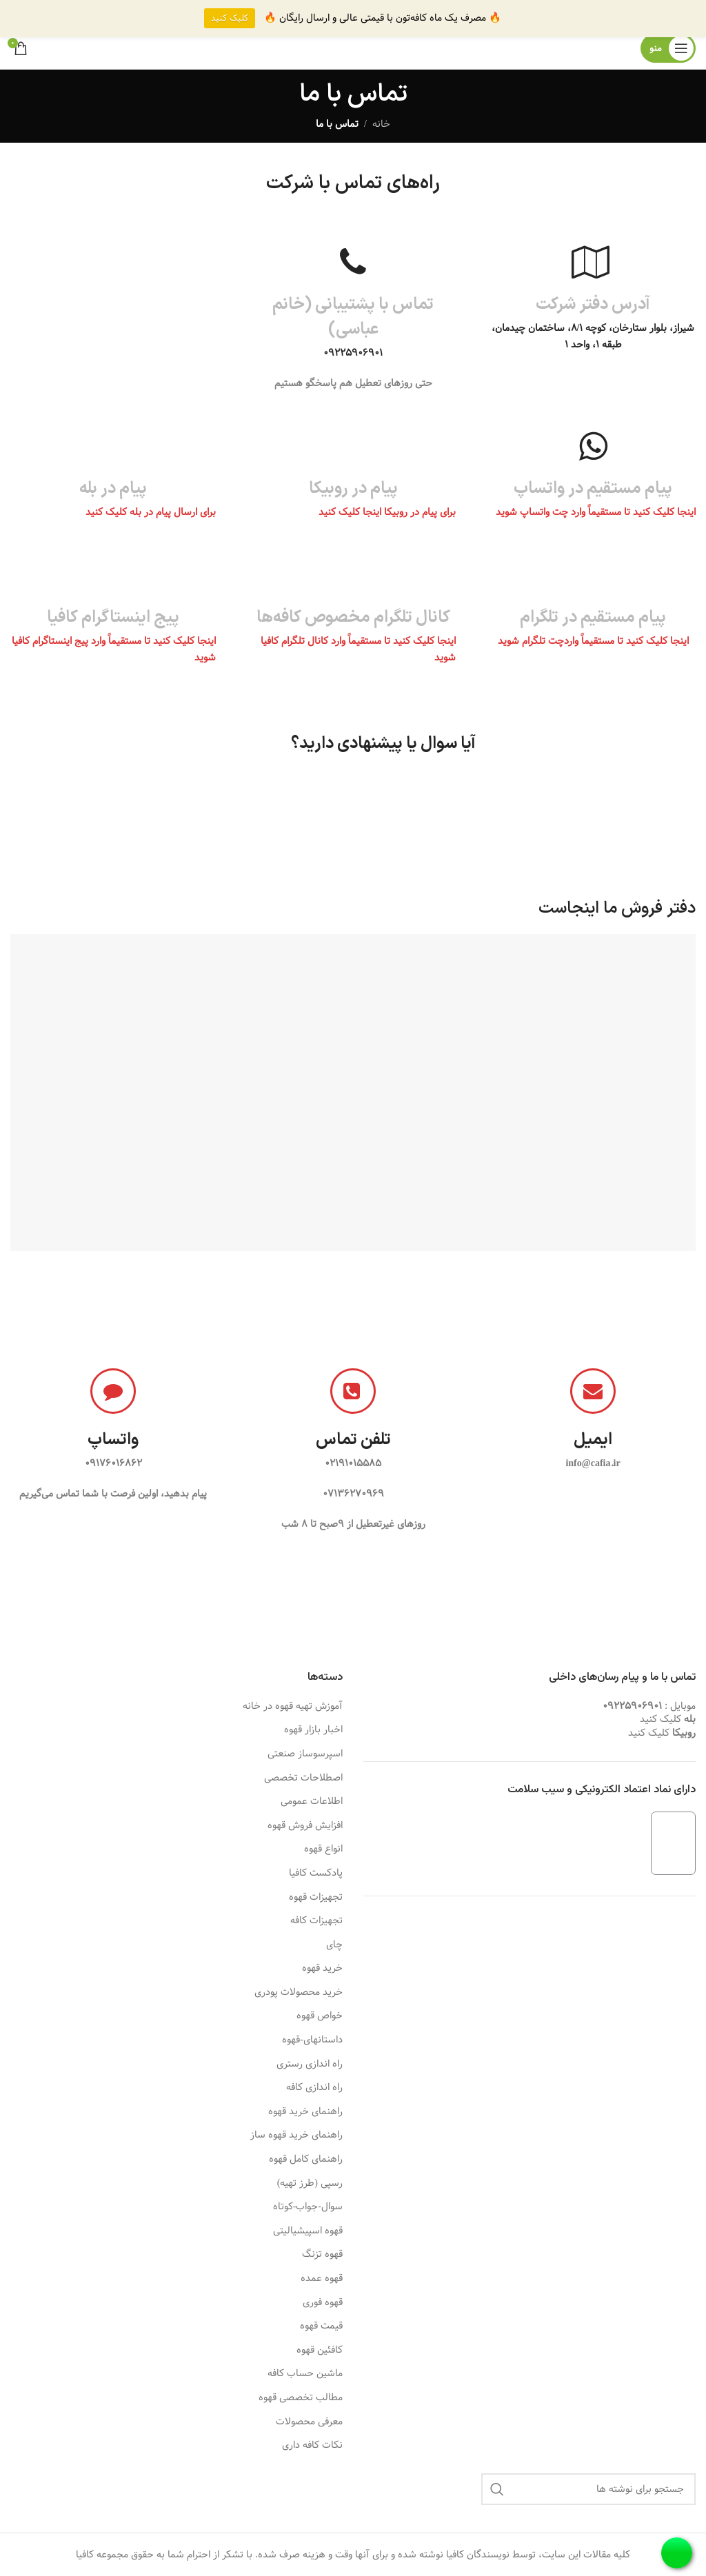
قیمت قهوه (321, 2326)
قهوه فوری (323, 2303)
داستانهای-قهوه (312, 2040)
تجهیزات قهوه (316, 1898)
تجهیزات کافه (316, 1921)
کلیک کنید (660, 1719)
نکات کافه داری (312, 2446)
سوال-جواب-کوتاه (308, 2207)
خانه (381, 124)
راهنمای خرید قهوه (305, 2112)
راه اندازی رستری (309, 2064)
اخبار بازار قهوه (313, 1730)
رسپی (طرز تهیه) (310, 2184)
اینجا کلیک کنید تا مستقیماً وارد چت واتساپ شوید (596, 512)
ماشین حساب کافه (305, 2374)
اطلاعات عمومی (312, 1802)
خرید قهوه (322, 1969)
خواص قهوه (319, 2016)
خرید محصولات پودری (298, 1993)
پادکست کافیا (316, 1873)
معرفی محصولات (309, 2422)
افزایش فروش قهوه (305, 1826)
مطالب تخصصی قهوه (301, 2398)
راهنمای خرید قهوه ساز (296, 2135)
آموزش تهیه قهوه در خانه (293, 1707)
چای (334, 1945)
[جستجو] (588, 2489)
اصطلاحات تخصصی (303, 1778)
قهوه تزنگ (322, 2255)
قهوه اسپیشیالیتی (308, 2231)
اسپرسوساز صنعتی (305, 1754)
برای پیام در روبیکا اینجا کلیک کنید (386, 512)
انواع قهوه (323, 1849)
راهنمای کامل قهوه (306, 2160)
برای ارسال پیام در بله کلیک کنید (149, 512)
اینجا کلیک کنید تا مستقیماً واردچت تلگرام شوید (593, 641)
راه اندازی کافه (314, 2088)
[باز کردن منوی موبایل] (668, 48)
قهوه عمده (322, 2279)
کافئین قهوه (319, 2350)
